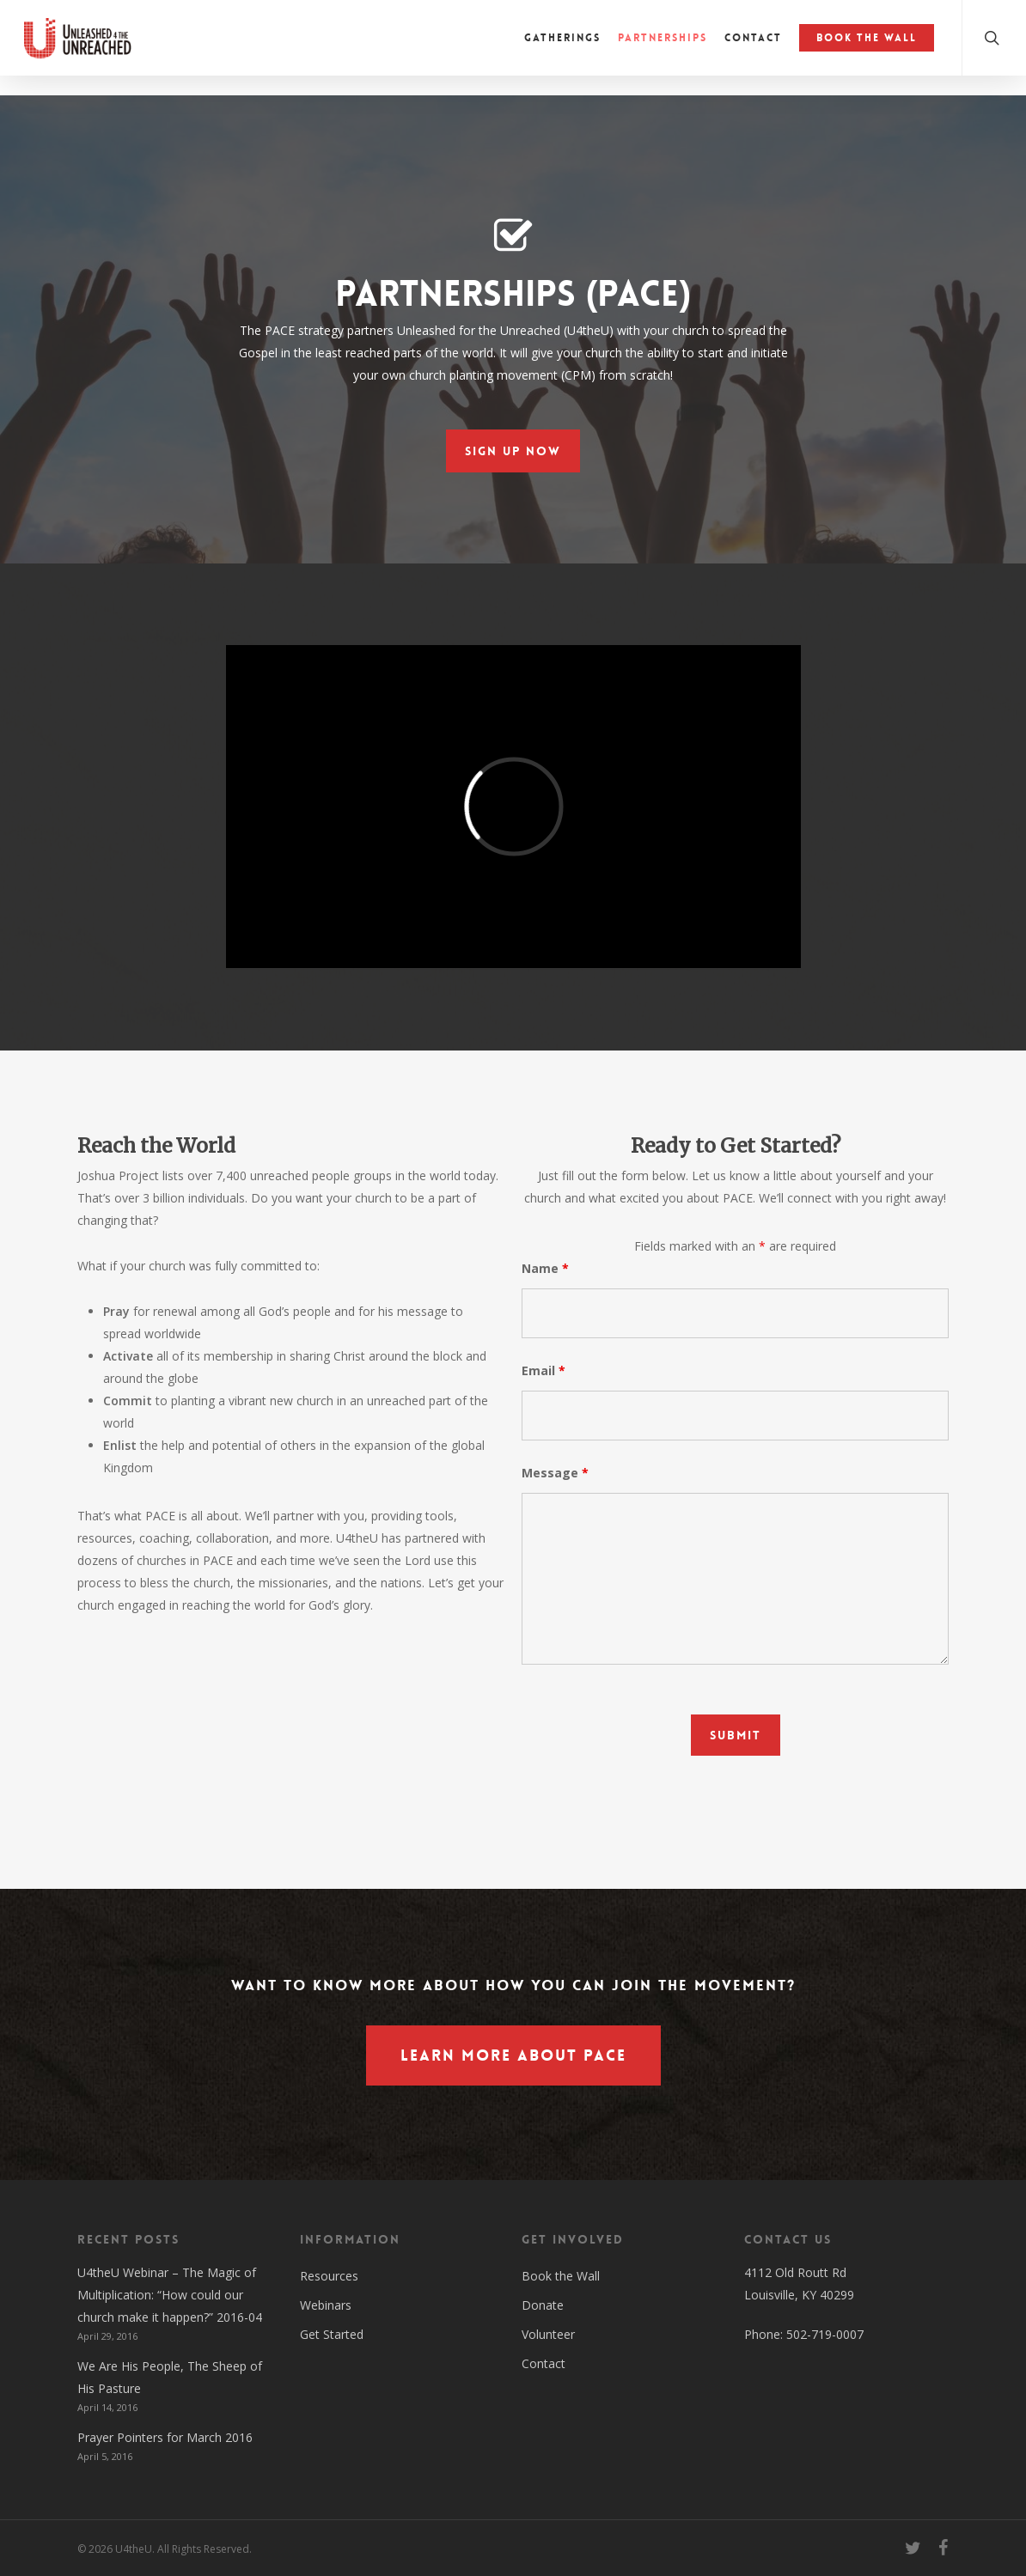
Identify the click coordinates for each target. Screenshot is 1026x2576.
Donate (543, 2305)
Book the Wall (561, 2276)
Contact (543, 2363)
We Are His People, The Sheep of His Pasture (169, 2377)
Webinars (325, 2305)
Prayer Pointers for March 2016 (165, 2437)
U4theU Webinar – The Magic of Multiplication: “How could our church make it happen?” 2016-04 (169, 2294)
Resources (329, 2276)
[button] (513, 450)
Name (545, 1268)
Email (543, 1370)
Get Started (331, 2334)
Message (555, 1473)
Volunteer (548, 2334)
